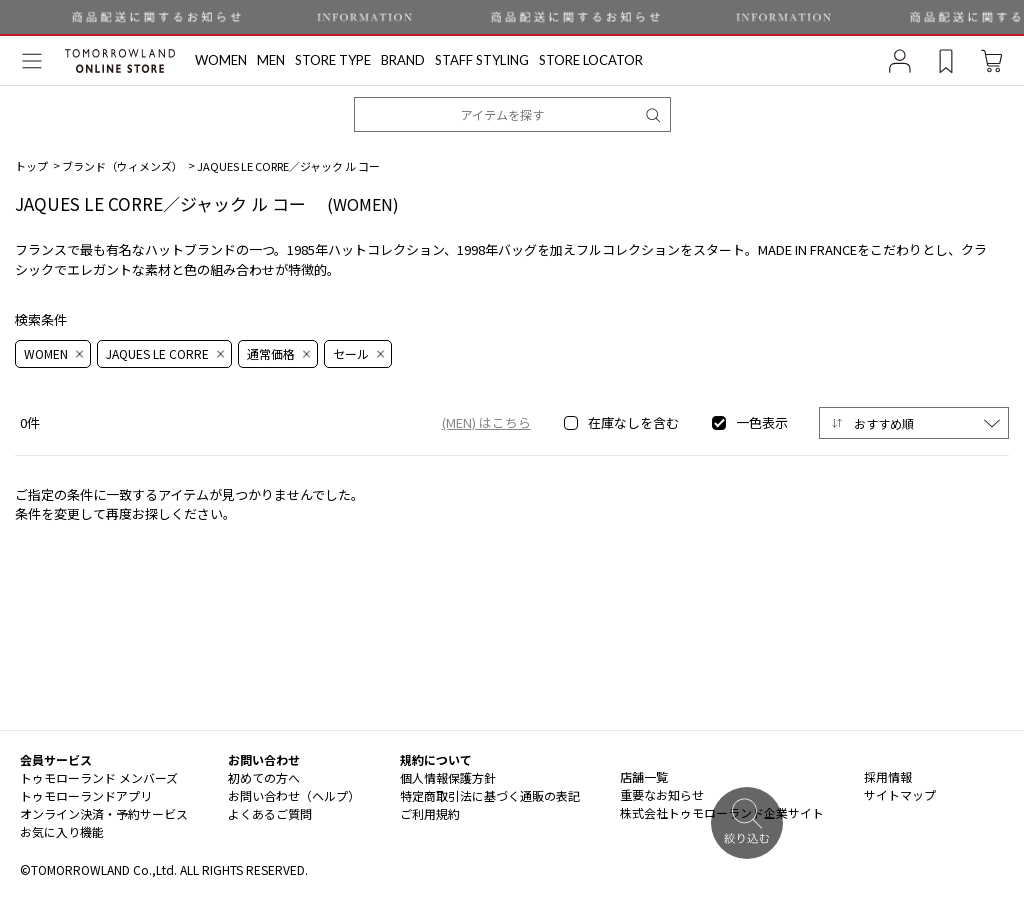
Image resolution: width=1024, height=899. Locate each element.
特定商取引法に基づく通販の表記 (490, 795)
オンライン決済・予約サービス (104, 813)
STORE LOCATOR (591, 60)
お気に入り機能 (62, 831)
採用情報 (888, 776)
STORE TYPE (333, 60)
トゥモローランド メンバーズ (99, 777)
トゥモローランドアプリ (86, 795)
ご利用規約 (430, 813)
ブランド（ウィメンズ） (122, 166)
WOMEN (221, 60)
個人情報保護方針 (448, 777)
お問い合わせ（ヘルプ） (294, 795)
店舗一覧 (644, 776)
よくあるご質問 (270, 813)
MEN (271, 60)
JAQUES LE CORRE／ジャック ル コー (288, 166)
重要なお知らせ (662, 794)
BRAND (403, 60)
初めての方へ (264, 777)
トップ (31, 166)
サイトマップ (900, 794)
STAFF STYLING (482, 60)
